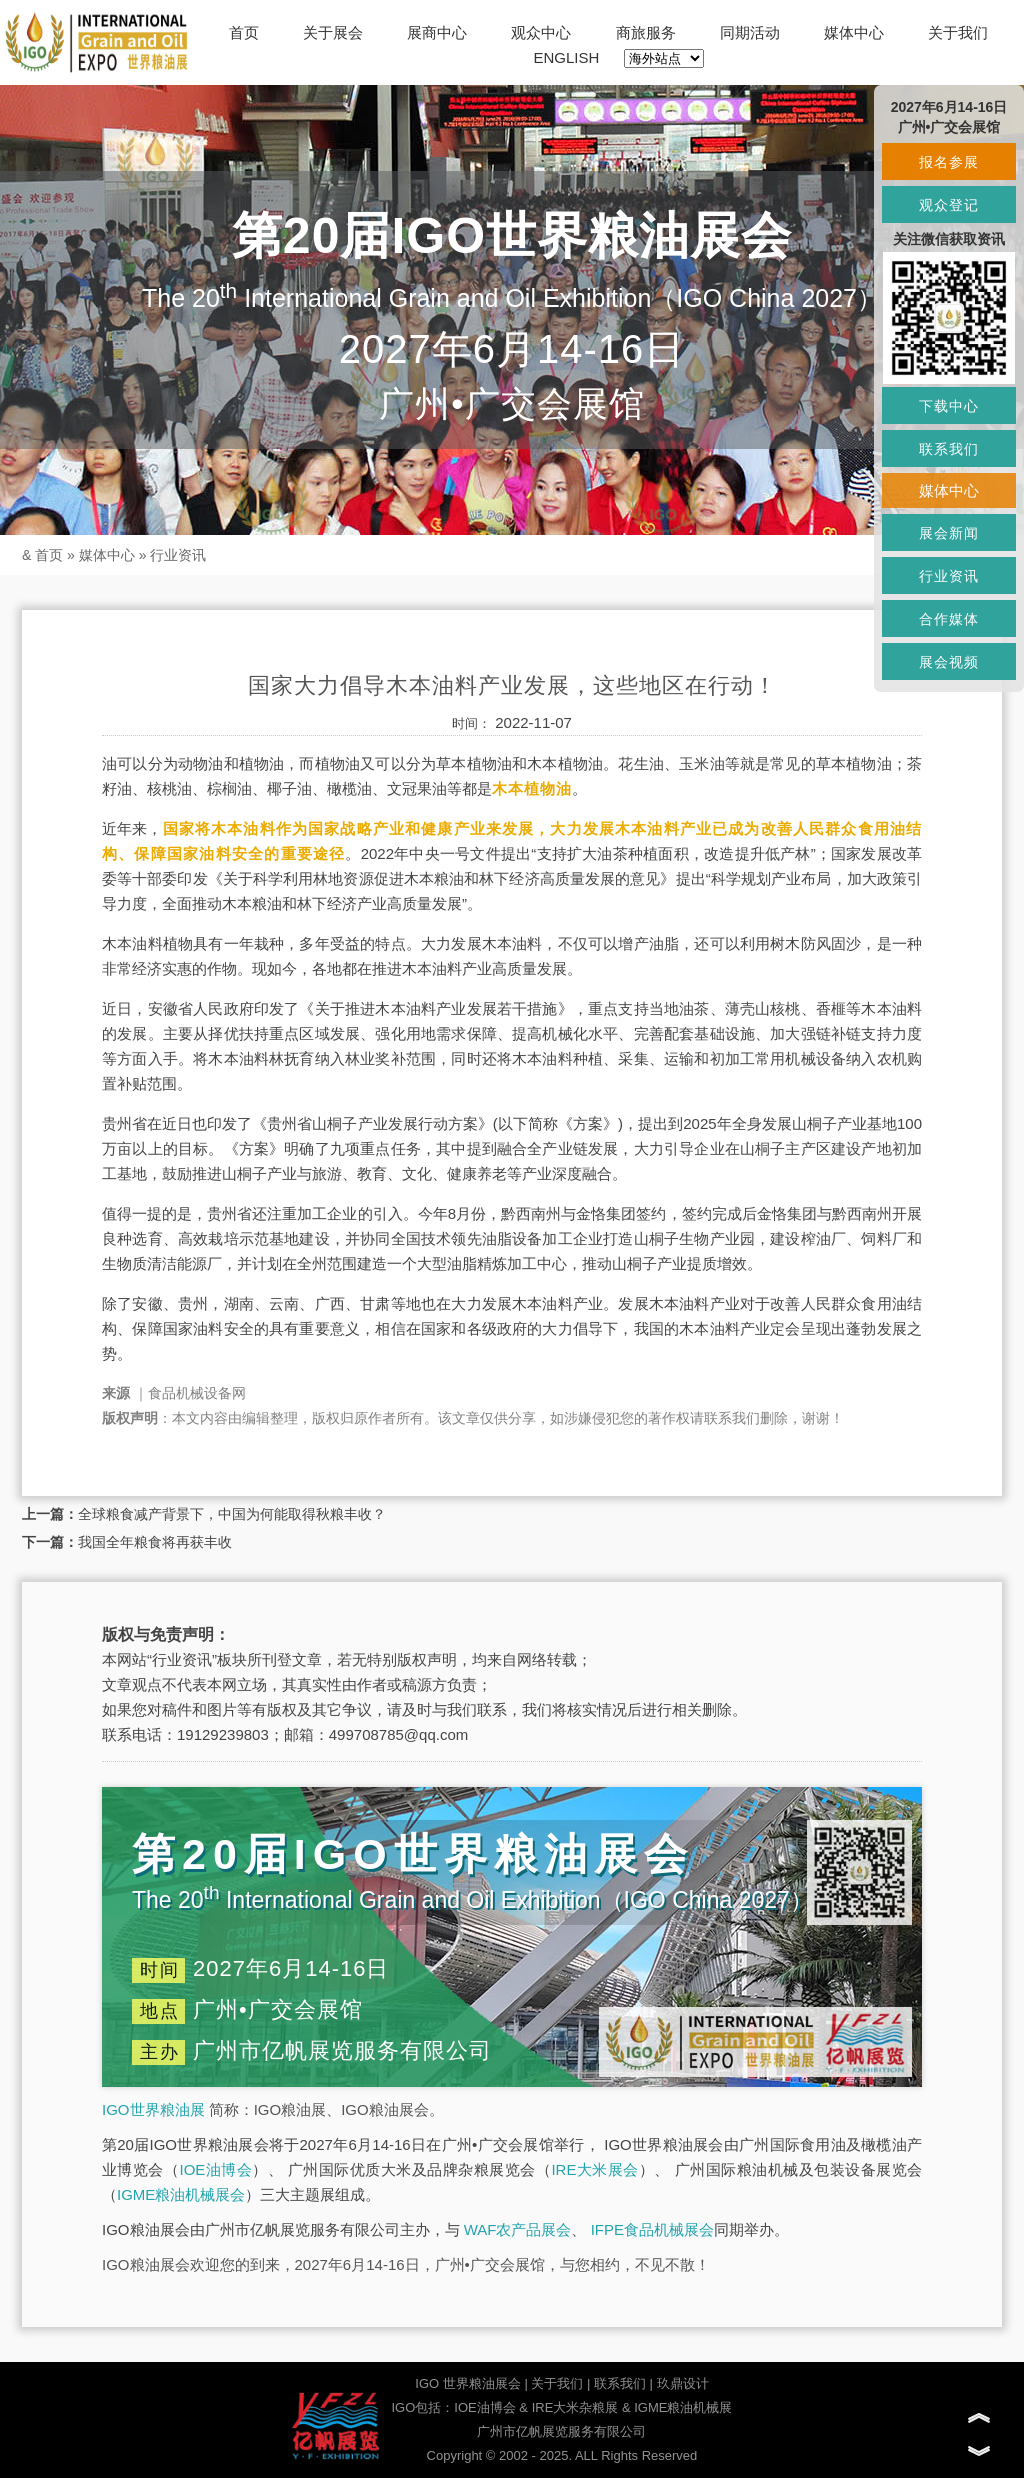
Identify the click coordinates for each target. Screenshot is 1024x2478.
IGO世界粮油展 (153, 2109)
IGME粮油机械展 (683, 2407)
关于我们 (958, 32)
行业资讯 (178, 555)
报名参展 (949, 162)
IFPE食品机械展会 (652, 2229)
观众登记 (949, 205)
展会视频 (949, 662)
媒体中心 (854, 32)
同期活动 (750, 32)
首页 (244, 32)
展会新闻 (949, 533)
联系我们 (620, 2383)
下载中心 (949, 406)
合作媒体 (949, 619)
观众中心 (541, 32)
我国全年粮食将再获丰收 (155, 1542)
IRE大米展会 (595, 2169)
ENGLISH (567, 57)
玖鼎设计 (683, 2383)
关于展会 (333, 32)
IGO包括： (422, 2407)
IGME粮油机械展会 (181, 2194)
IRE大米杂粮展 (575, 2407)
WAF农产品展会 (518, 2229)
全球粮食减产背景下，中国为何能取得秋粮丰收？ (232, 1514)
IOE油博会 (215, 2169)
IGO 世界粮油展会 (467, 2383)
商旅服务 (646, 32)
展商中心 (437, 32)
